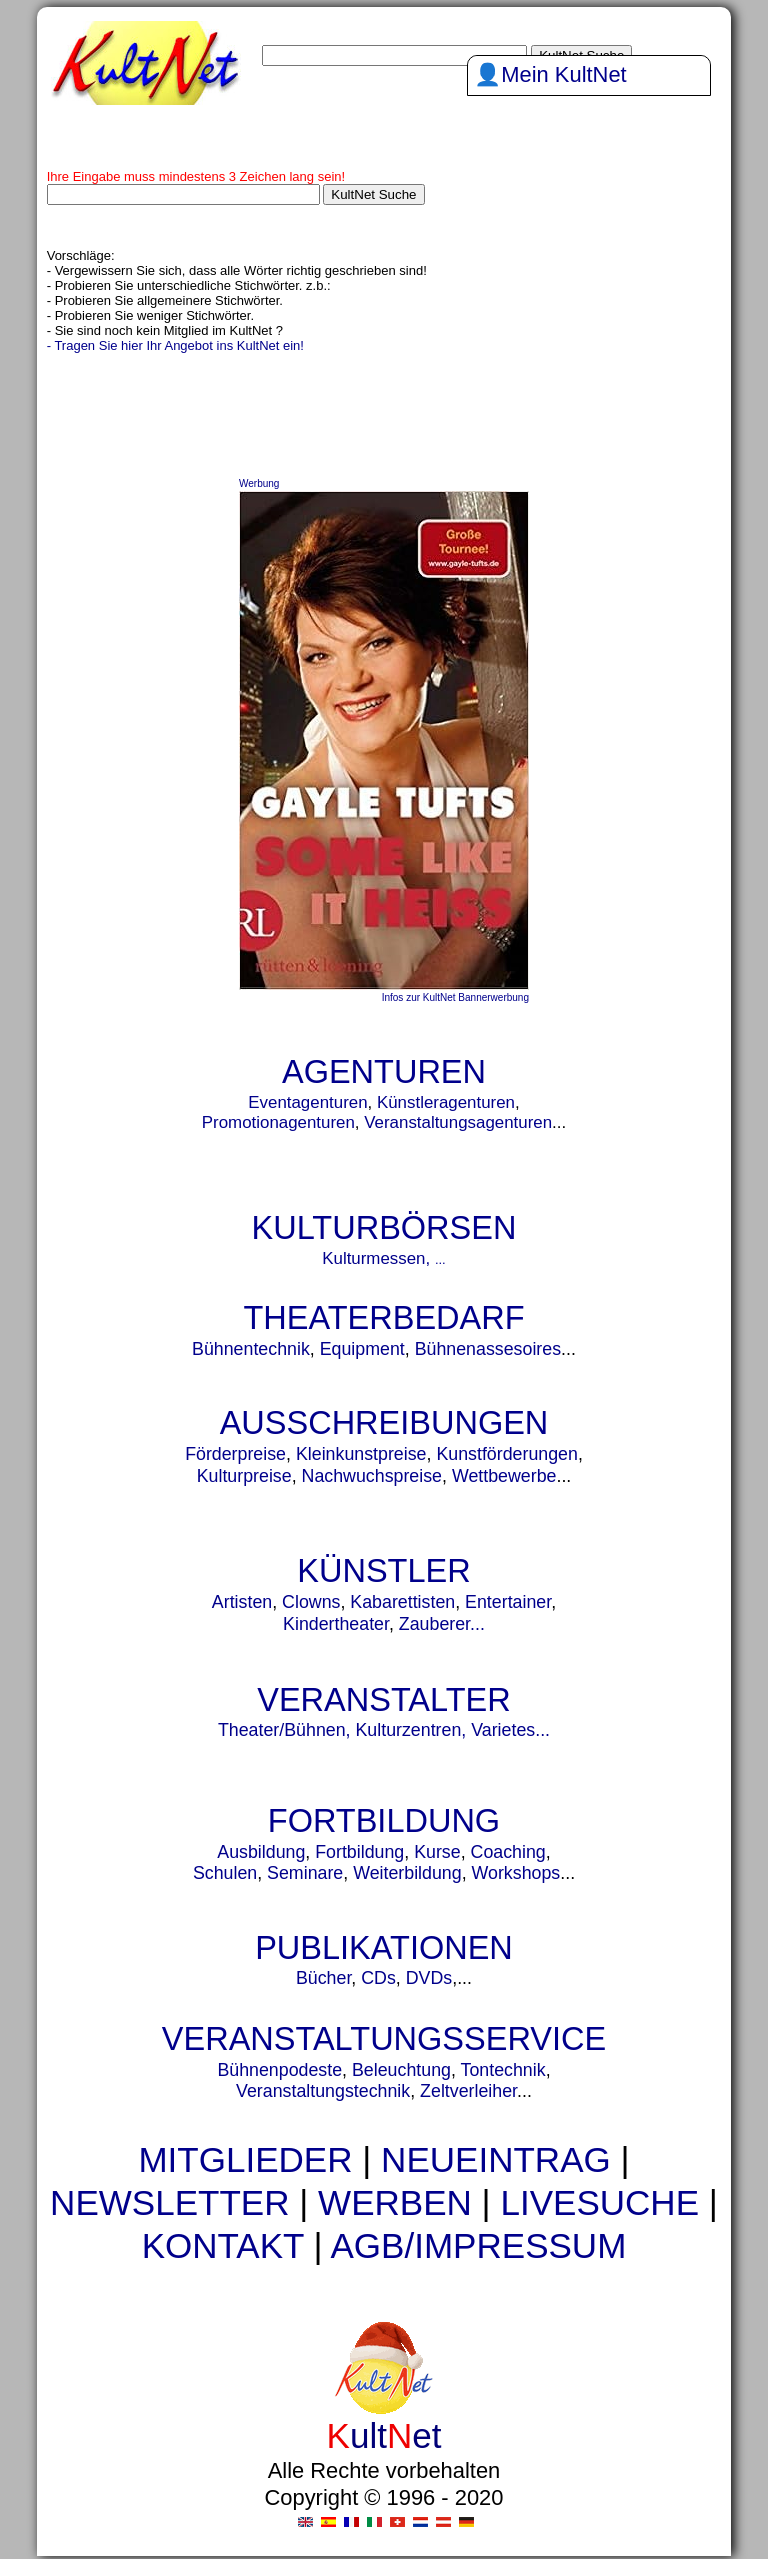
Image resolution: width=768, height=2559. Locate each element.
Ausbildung (261, 1852)
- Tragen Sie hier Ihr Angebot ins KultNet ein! (175, 345)
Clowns (311, 1602)
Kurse (437, 1852)
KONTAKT (223, 2245)
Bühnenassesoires (488, 1349)
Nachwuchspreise (372, 1476)
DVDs (429, 1978)
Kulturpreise (244, 1476)
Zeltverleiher (468, 2091)
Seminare (305, 1873)
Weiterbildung (407, 1873)
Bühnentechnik (251, 1349)
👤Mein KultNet (550, 74)
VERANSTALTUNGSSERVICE (384, 2039)
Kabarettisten (402, 1602)
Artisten (242, 1602)
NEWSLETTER (169, 2202)
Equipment (362, 1349)
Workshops (516, 1873)
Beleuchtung (401, 2070)
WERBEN (395, 2202)
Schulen (225, 1873)
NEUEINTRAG (496, 2159)
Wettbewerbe (504, 1476)
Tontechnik (503, 2070)
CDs (378, 1978)
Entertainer (508, 1602)
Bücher (323, 1978)
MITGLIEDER (245, 2159)
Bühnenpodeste (279, 2070)
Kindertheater (336, 1624)
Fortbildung (359, 1852)
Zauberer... (442, 1624)
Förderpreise (235, 1454)
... (440, 1259)
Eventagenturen (307, 1102)
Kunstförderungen (507, 1454)
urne (288, 2282)
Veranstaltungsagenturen (458, 1122)
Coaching (508, 1852)
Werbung (259, 483)
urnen (277, 2282)
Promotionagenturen (278, 1122)
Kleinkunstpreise (361, 1454)
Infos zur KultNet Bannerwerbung (455, 997)
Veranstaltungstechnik (323, 2091)
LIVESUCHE (599, 2202)
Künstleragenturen (446, 1102)
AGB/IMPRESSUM (478, 2245)
